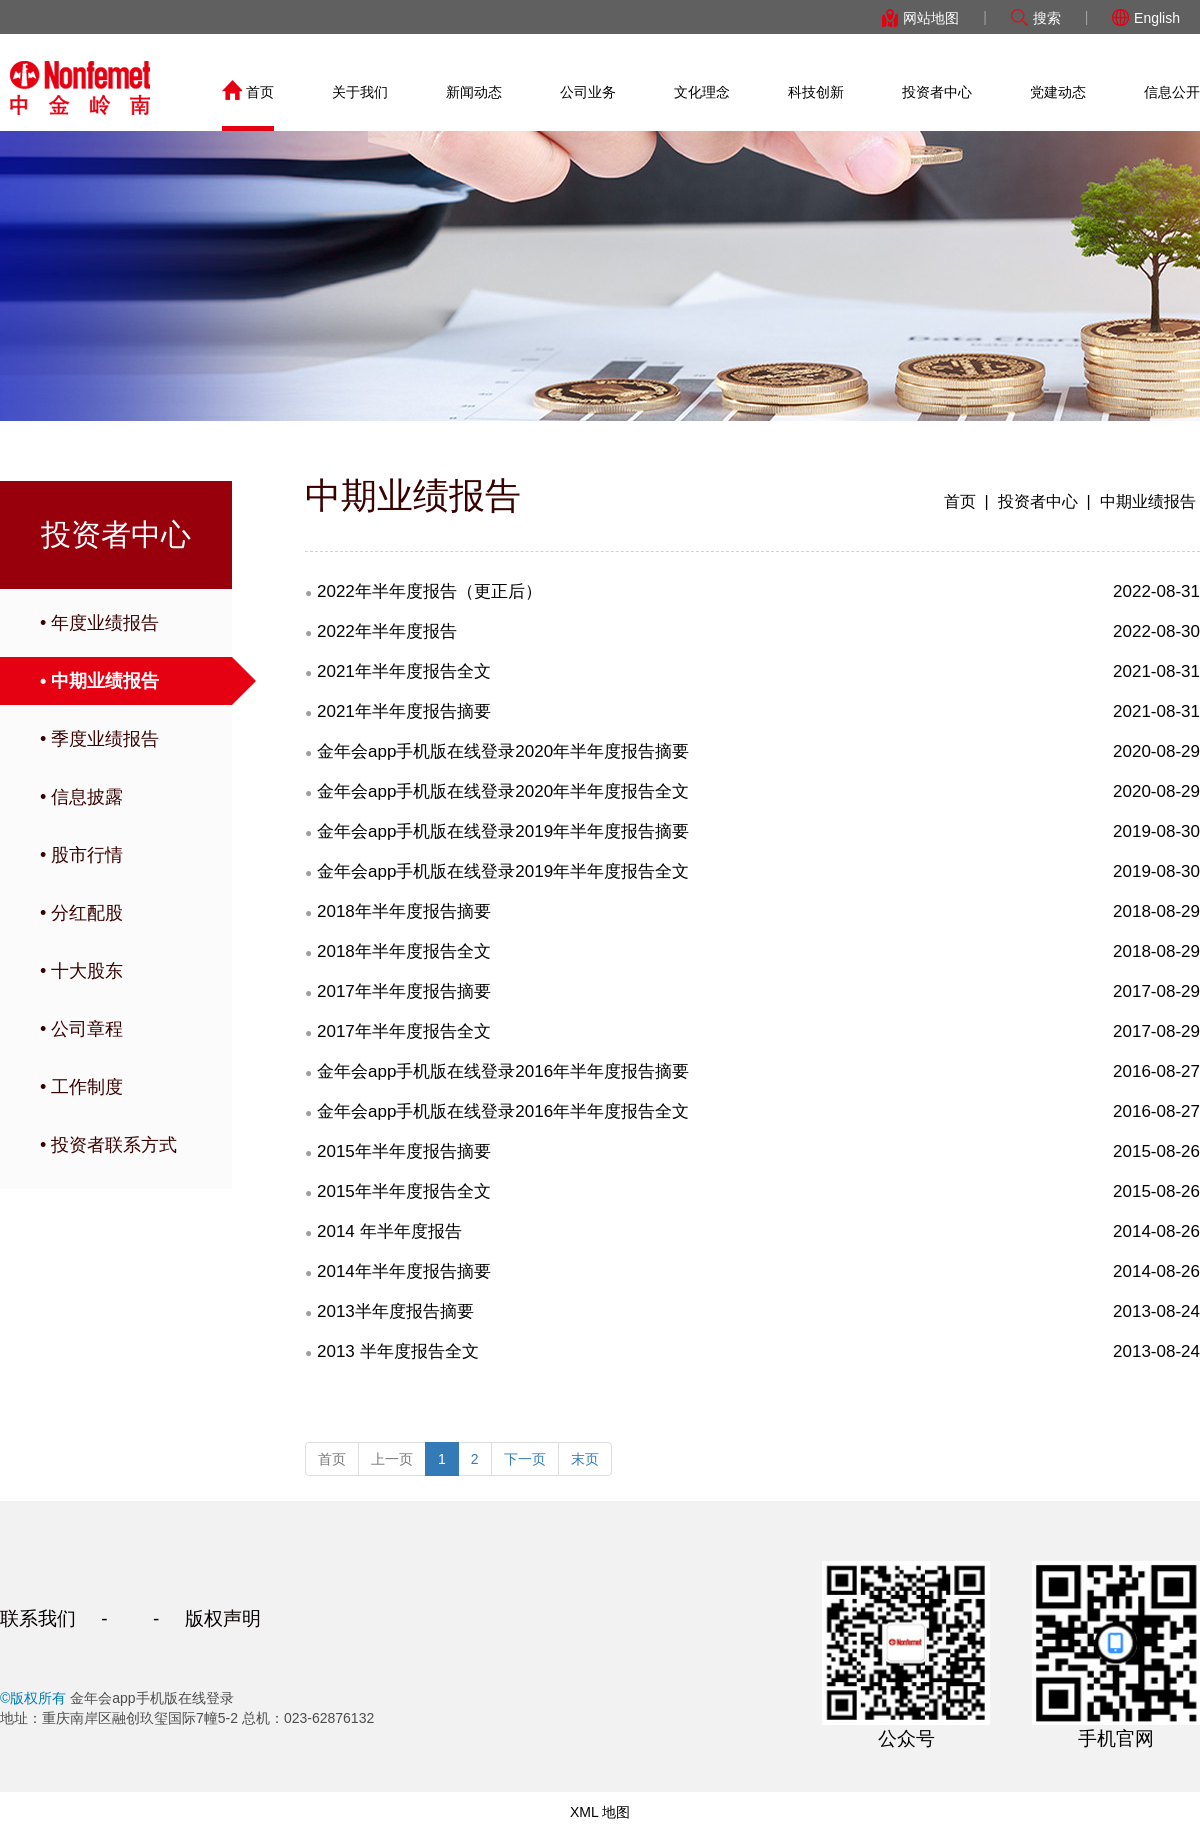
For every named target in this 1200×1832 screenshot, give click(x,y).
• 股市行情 (81, 855)
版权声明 (223, 1618)
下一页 (525, 1459)
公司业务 (588, 92)
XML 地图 (600, 1812)
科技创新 (816, 92)
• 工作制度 (81, 1087)
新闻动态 (474, 92)
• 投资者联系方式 (108, 1145)
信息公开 (1172, 92)
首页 (248, 92)
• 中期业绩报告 (99, 681)
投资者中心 (937, 92)
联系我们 (38, 1618)
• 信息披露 (81, 797)
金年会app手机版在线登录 (80, 88)
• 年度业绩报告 (99, 623)
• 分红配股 (81, 913)
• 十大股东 (81, 971)
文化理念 (702, 92)
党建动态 (1058, 92)
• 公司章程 (81, 1029)
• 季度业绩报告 (99, 739)
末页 (585, 1459)
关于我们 (360, 92)
